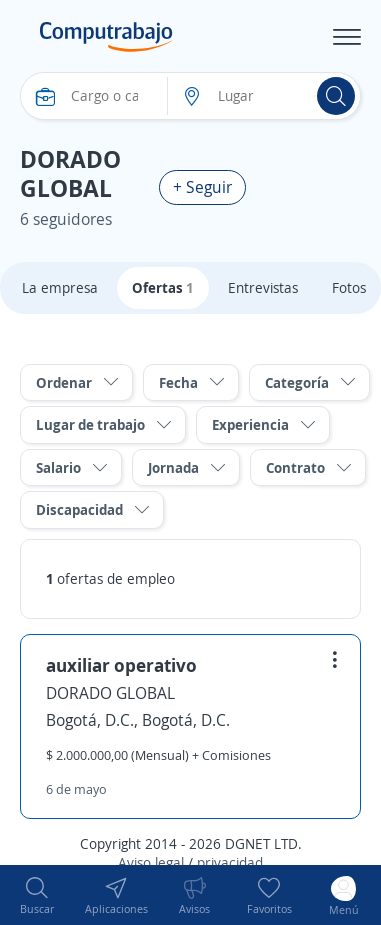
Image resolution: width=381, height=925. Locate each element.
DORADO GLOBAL (110, 693)
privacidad (230, 862)
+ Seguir (202, 187)
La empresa (60, 287)
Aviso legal (151, 862)
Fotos (349, 287)
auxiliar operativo (121, 665)
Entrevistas (263, 287)
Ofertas (163, 287)
